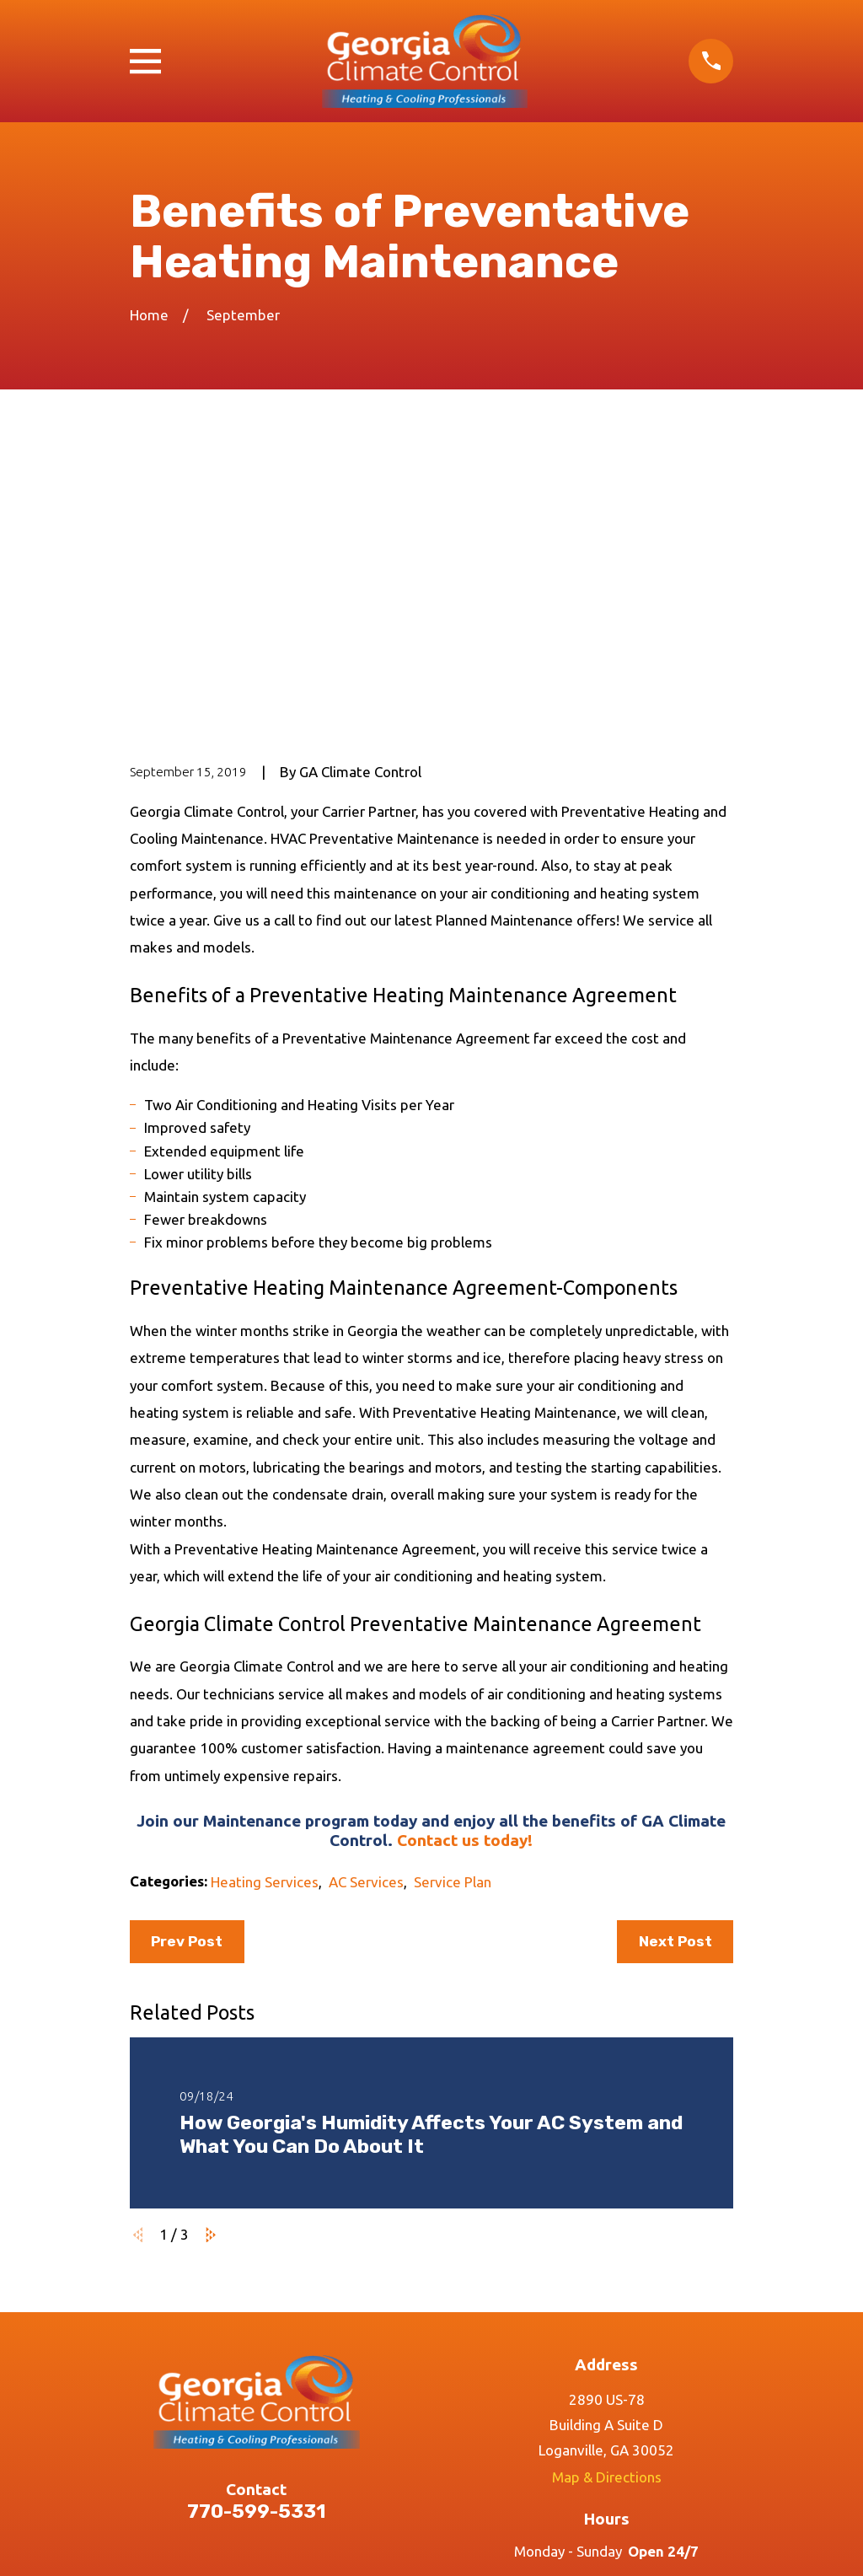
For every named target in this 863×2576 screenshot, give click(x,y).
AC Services (366, 1622)
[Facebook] (567, 2374)
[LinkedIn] (686, 2374)
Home (256, 2374)
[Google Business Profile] (527, 2374)
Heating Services (265, 1622)
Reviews (256, 2439)
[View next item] (211, 1975)
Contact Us (257, 2471)
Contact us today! (465, 1580)
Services (256, 2406)
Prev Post (186, 1681)
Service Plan (452, 1622)
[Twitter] (646, 2374)
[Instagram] (607, 2374)
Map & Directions (607, 2217)
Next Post (675, 1681)
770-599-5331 (256, 2252)
